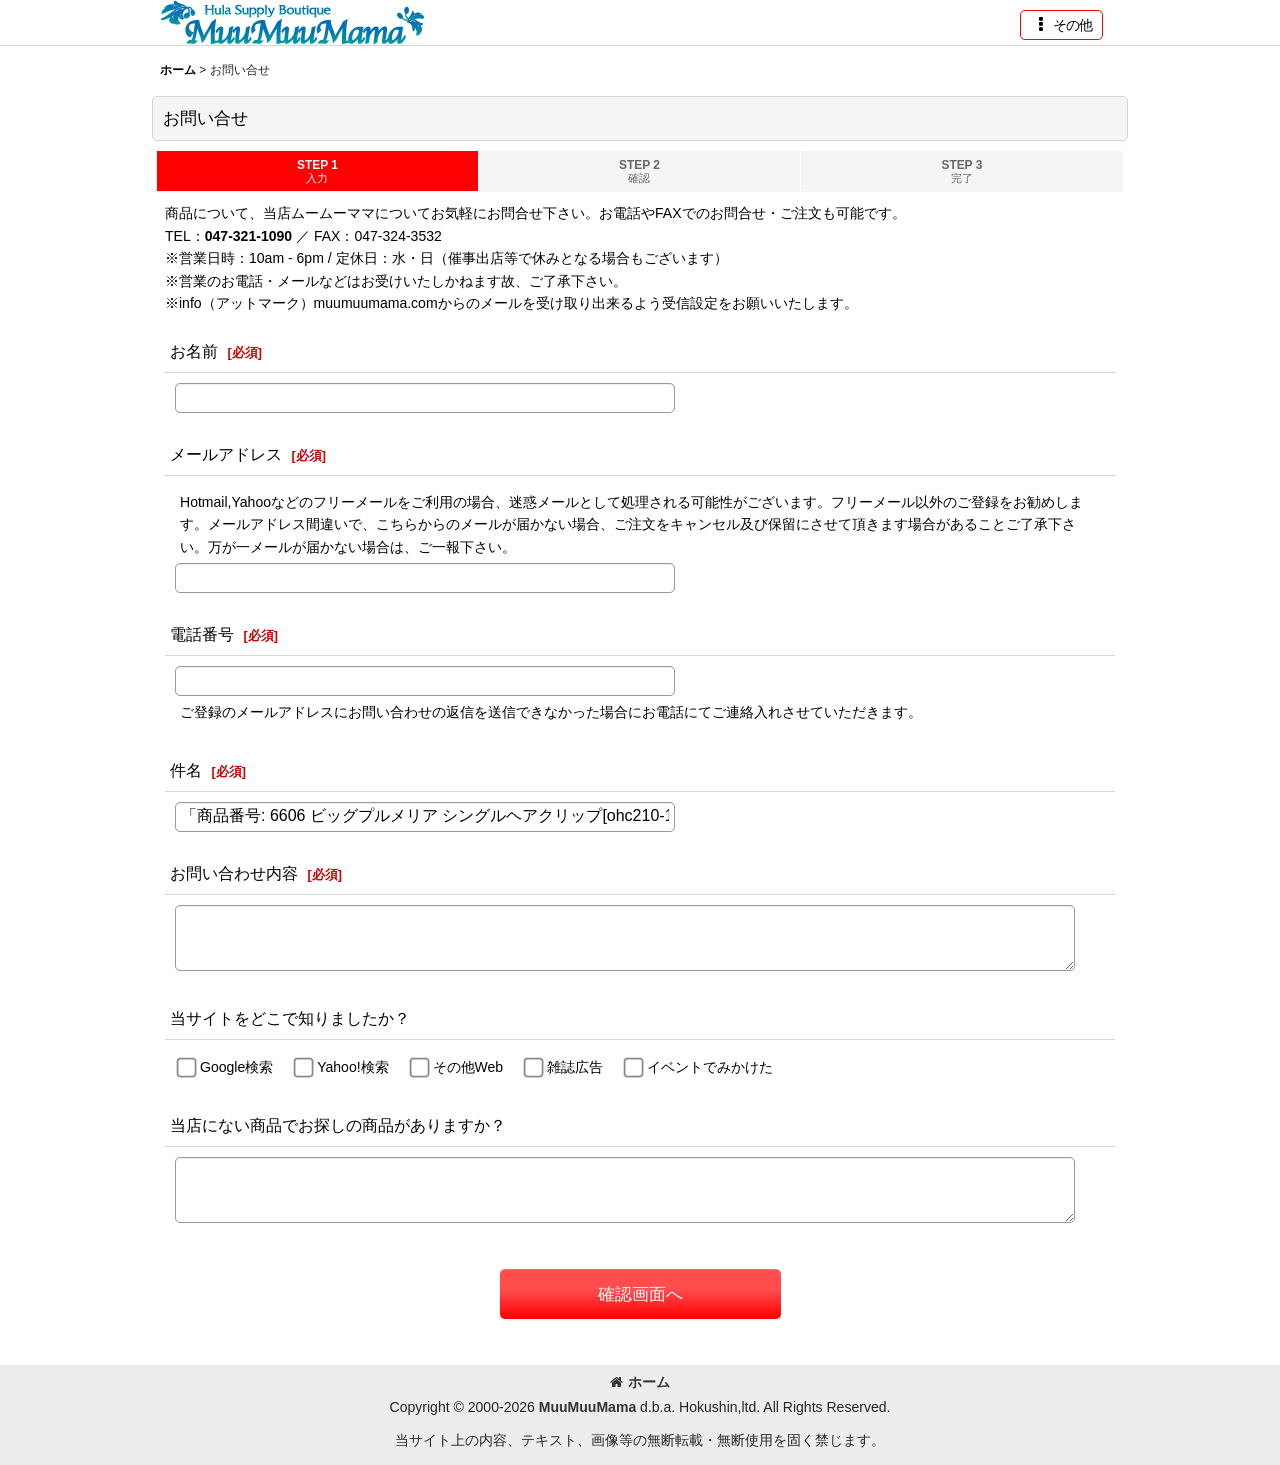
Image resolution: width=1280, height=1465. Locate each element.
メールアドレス (226, 454)
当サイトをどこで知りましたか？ (290, 1018)
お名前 (194, 351)
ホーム (640, 1382)
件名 (186, 770)
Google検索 (236, 1067)
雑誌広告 (575, 1067)
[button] (1061, 25)
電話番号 (202, 634)
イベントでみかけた (710, 1067)
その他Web (468, 1067)
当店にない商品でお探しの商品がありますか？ (338, 1125)
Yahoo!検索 (352, 1067)
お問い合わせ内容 (234, 873)
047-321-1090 (248, 236)
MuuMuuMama (587, 1407)
